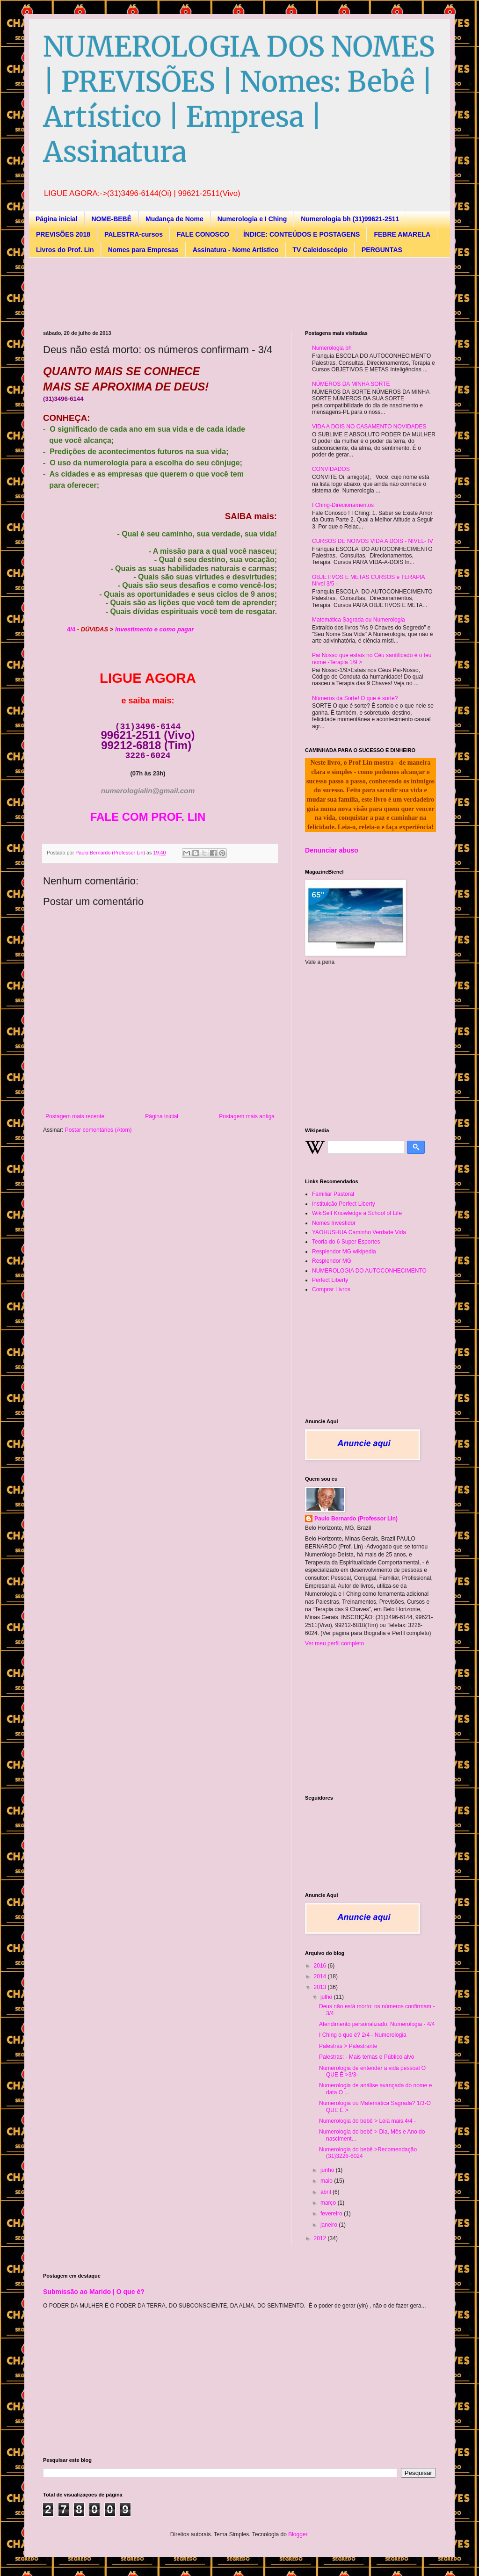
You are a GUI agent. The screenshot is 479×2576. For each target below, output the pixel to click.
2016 (321, 1965)
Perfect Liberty (330, 1280)
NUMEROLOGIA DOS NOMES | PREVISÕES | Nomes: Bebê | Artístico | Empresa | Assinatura (239, 99)
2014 (321, 1976)
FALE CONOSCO (203, 234)
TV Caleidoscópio (320, 249)
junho (328, 2170)
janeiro (329, 2224)
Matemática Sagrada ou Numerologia (358, 619)
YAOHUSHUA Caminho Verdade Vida (359, 1232)
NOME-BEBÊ (111, 219)
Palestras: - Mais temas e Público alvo (366, 2057)
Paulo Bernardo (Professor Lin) (356, 1518)
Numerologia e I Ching (252, 219)
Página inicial (56, 219)
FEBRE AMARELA (402, 234)
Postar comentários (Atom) (98, 1130)
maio (327, 2181)
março (329, 2203)
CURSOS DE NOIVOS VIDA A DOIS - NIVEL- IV (372, 541)
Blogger (297, 2534)
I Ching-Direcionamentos (343, 505)
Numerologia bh (332, 348)
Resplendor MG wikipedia (344, 1251)
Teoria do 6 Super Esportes (346, 1241)
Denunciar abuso (331, 850)
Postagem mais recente (74, 1116)
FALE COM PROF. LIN (148, 816)
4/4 (71, 629)
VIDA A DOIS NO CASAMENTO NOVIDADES (369, 426)
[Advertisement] (213, 293)
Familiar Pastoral (333, 1194)
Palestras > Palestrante (348, 2046)
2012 (321, 2238)
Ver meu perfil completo (334, 1643)
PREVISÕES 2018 (63, 234)
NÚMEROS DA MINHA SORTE (351, 384)
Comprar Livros (331, 1289)
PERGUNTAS (382, 249)
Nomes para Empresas (143, 249)
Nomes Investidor (334, 1223)
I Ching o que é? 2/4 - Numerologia (362, 2035)
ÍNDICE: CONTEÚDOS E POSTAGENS (301, 234)
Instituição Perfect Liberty (343, 1204)
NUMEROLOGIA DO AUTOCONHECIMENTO (369, 1270)
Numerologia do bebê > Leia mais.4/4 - (367, 2121)
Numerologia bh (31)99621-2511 (350, 219)
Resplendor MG (331, 1261)
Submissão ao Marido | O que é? (94, 2291)
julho (327, 1997)
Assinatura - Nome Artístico (236, 249)
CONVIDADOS (331, 469)
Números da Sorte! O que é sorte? (355, 698)
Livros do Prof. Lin (65, 249)
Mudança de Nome (174, 219)
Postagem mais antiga (247, 1116)
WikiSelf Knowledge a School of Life (357, 1213)
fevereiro (332, 2213)
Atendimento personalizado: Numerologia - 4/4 (377, 2024)
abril (326, 2192)
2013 (321, 1987)
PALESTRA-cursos (133, 234)
